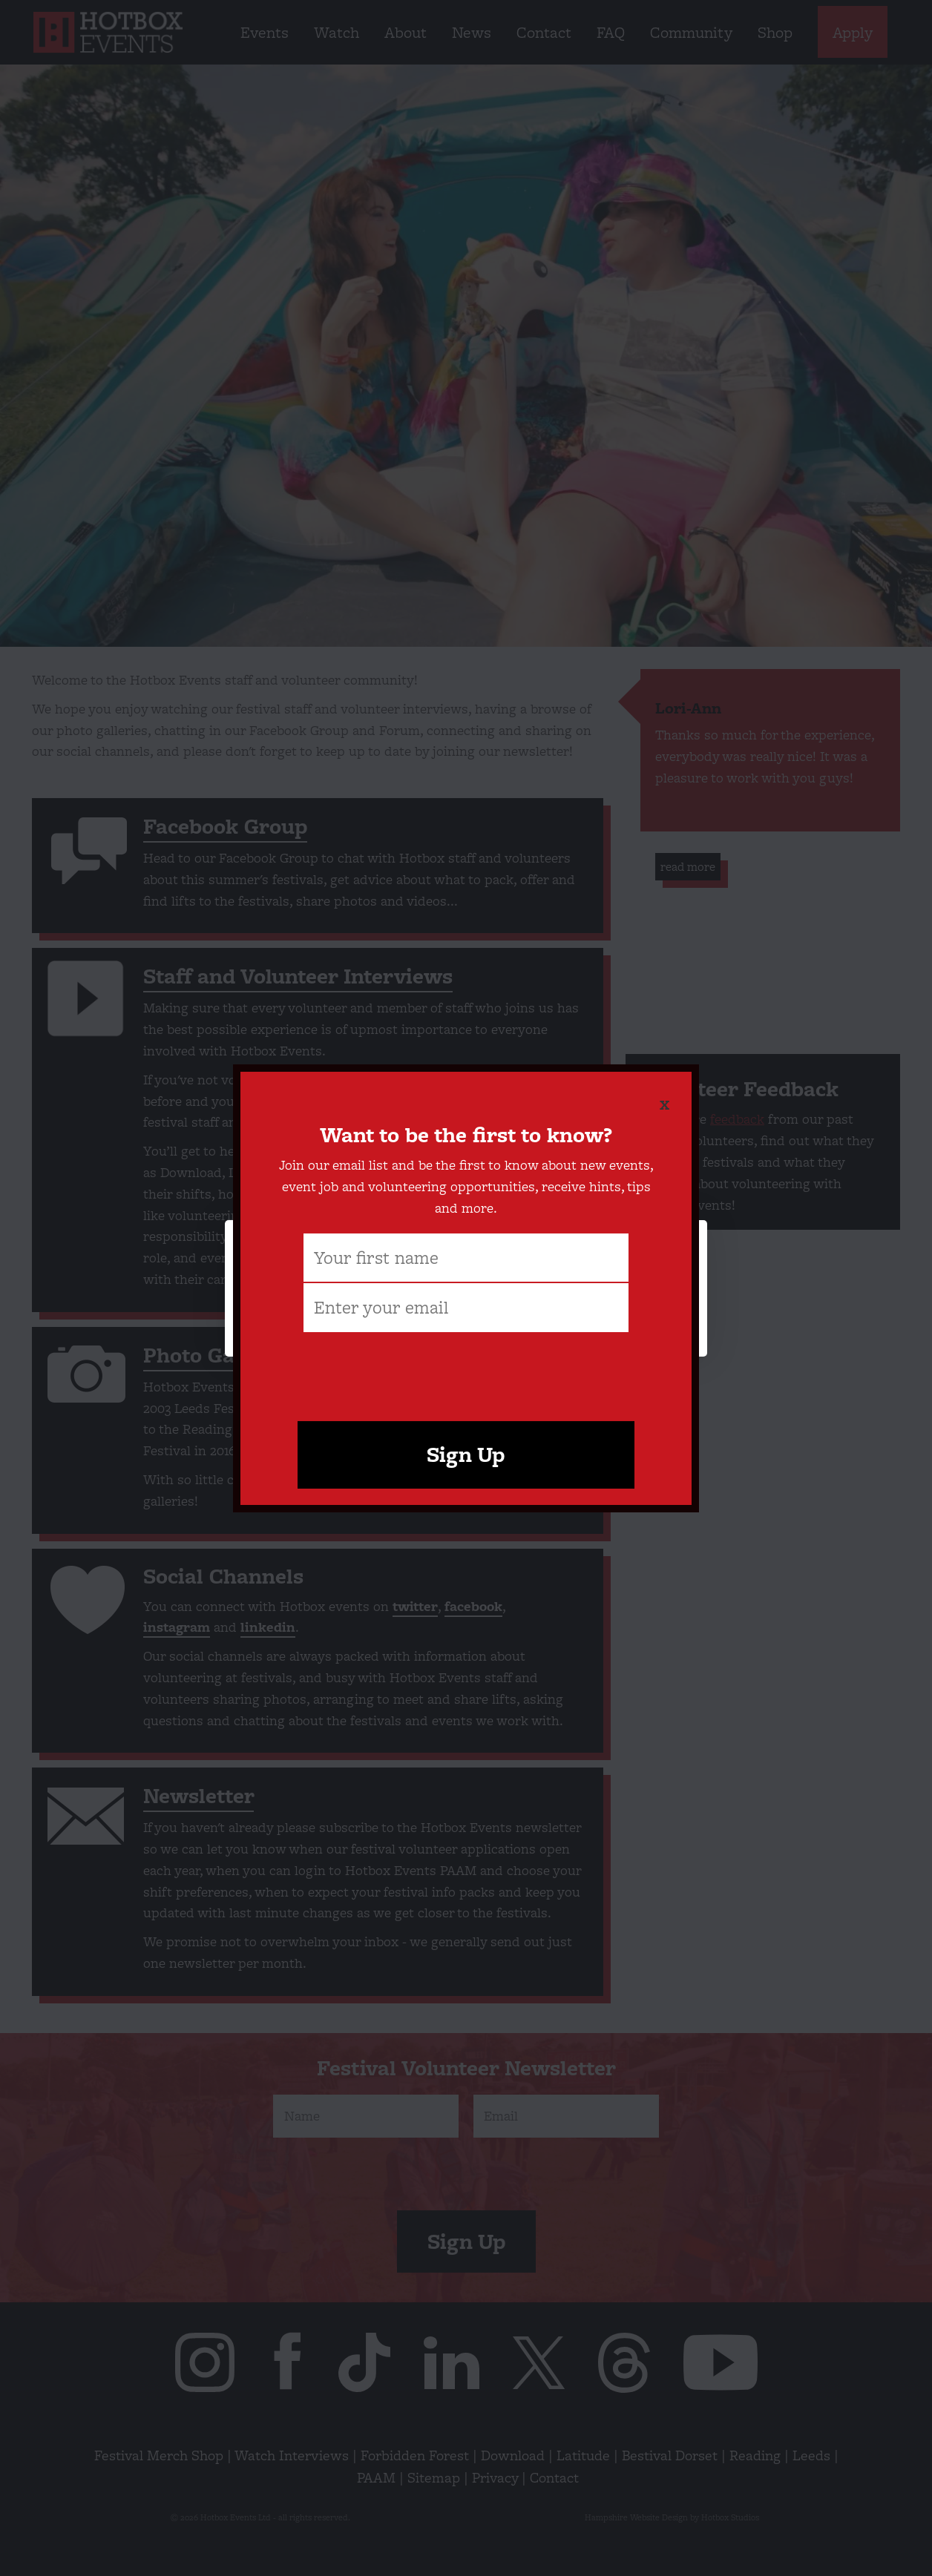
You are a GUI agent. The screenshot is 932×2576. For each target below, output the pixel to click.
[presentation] (466, 1364)
